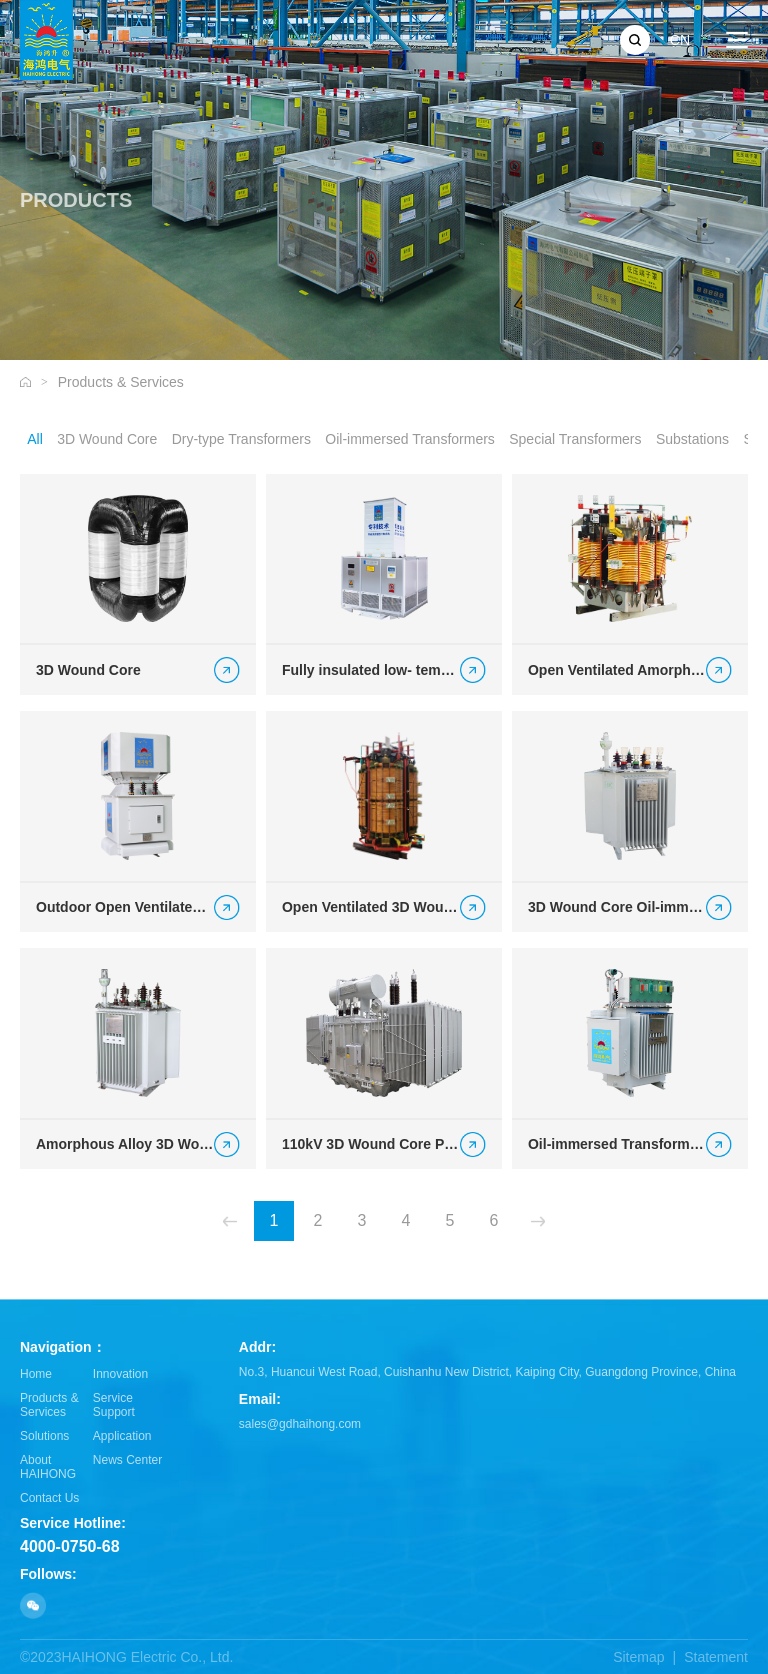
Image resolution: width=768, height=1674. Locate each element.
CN (680, 40)
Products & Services (121, 382)
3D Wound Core (107, 439)
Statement (716, 1657)
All (35, 439)
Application (122, 1436)
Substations (692, 439)
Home (36, 1374)
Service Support (114, 1405)
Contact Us (49, 1498)
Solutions (44, 1436)
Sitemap (638, 1657)
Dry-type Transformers (241, 439)
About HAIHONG (48, 1467)
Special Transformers (575, 439)
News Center (127, 1460)
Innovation (120, 1374)
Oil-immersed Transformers (410, 439)
